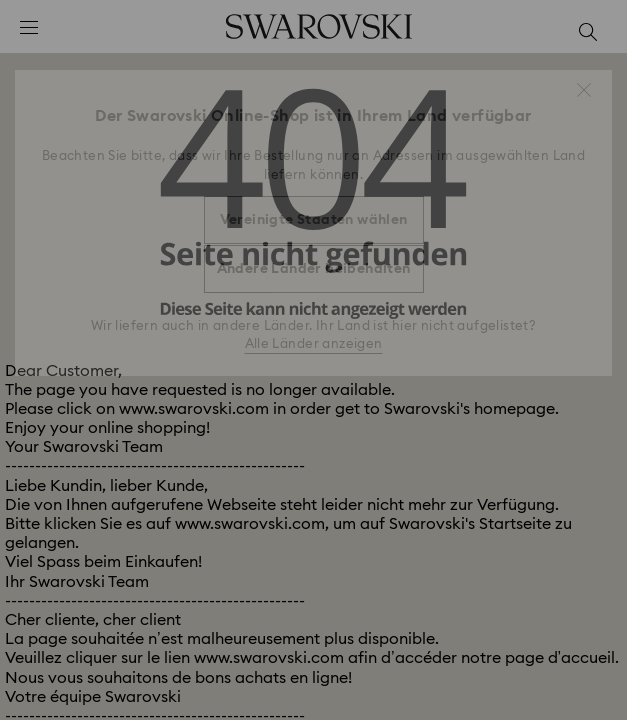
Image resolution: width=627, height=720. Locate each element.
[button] (584, 90)
